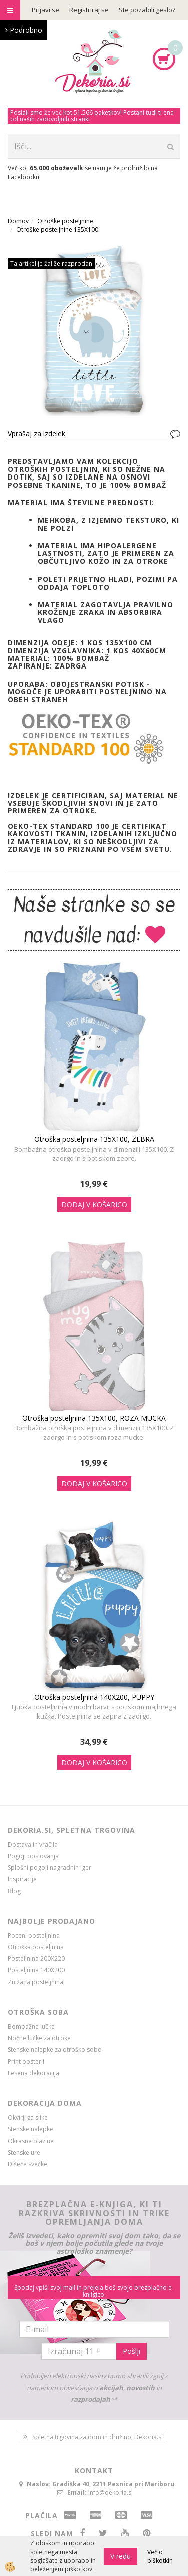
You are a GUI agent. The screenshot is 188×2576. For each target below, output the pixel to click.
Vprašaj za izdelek (36, 433)
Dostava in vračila (33, 1844)
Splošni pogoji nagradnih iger (49, 1867)
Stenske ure (24, 2152)
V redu (120, 2556)
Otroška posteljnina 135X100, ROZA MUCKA (94, 1418)
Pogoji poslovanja (33, 1856)
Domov (18, 221)
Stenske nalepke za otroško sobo (55, 2049)
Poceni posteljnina (34, 1935)
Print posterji (26, 2061)
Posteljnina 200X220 (36, 1958)
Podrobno (23, 30)
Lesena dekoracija (33, 2073)
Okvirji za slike (28, 2117)
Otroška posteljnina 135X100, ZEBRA (94, 1139)
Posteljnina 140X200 (36, 1970)
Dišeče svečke (27, 2164)
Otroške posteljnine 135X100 (57, 229)
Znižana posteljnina (35, 1982)
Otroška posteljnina (36, 1947)
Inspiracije (22, 1879)
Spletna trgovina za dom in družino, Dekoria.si (97, 2437)
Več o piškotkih (160, 2556)
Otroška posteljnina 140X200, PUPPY (94, 1697)
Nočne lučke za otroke (39, 2038)
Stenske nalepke (30, 2129)
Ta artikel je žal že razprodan (51, 263)
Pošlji (131, 2351)
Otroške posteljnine (65, 221)
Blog (14, 1891)
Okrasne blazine (31, 2141)
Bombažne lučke (31, 2026)
